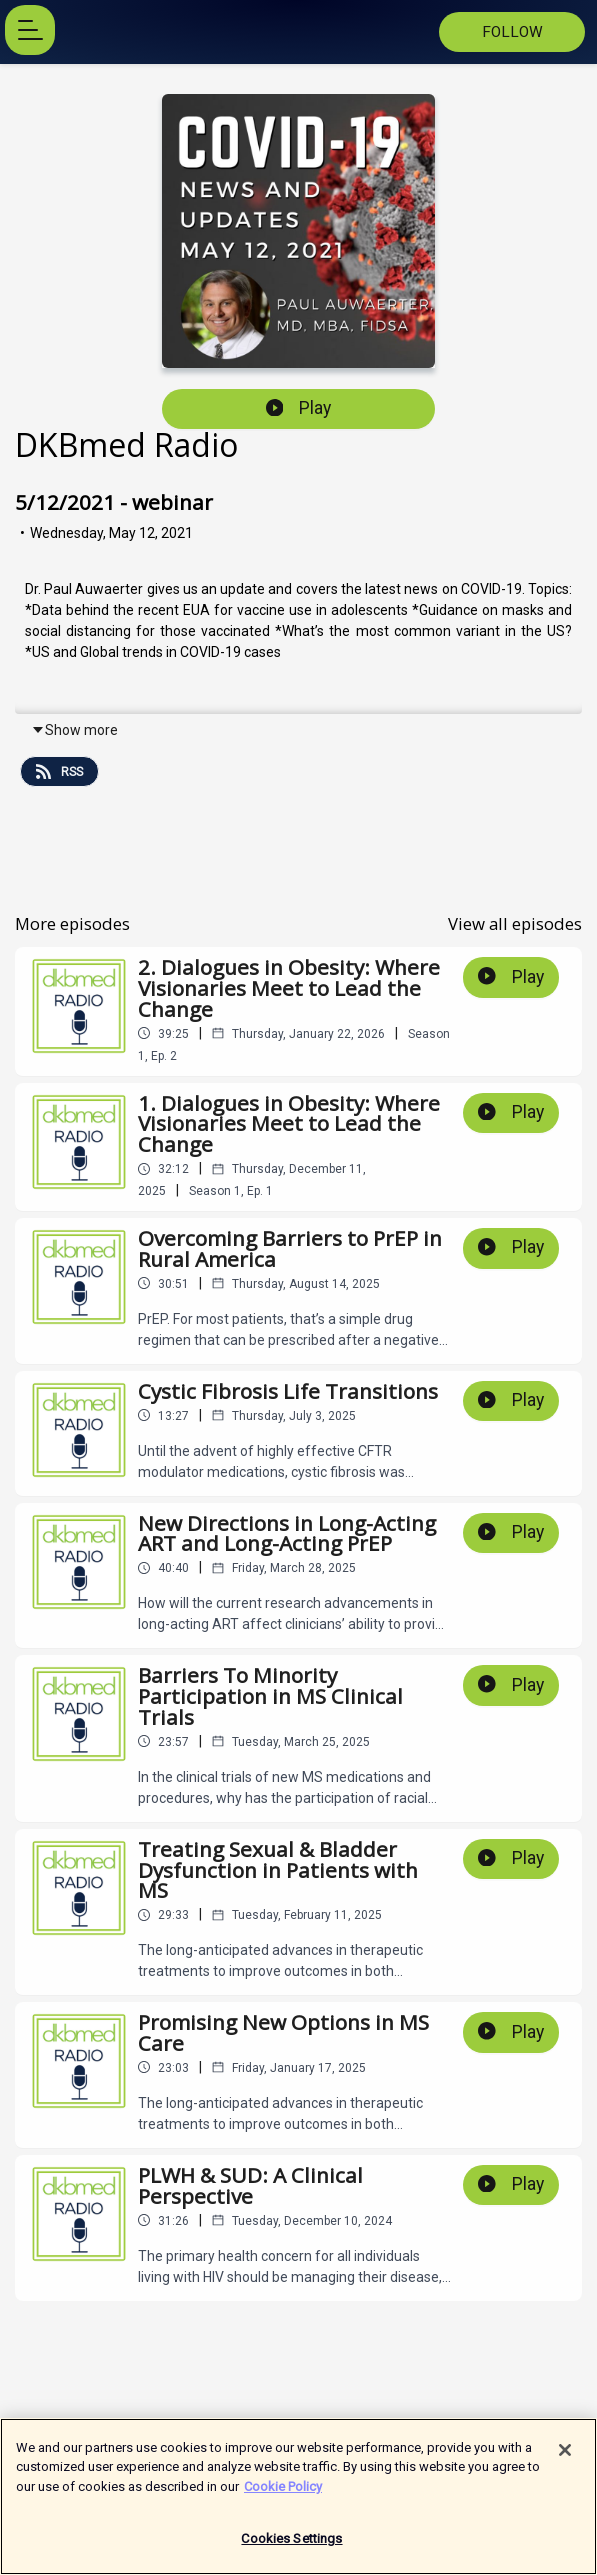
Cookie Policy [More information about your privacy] (283, 2494)
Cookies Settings (291, 2547)
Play (299, 408)
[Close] (565, 2458)
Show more (74, 730)
